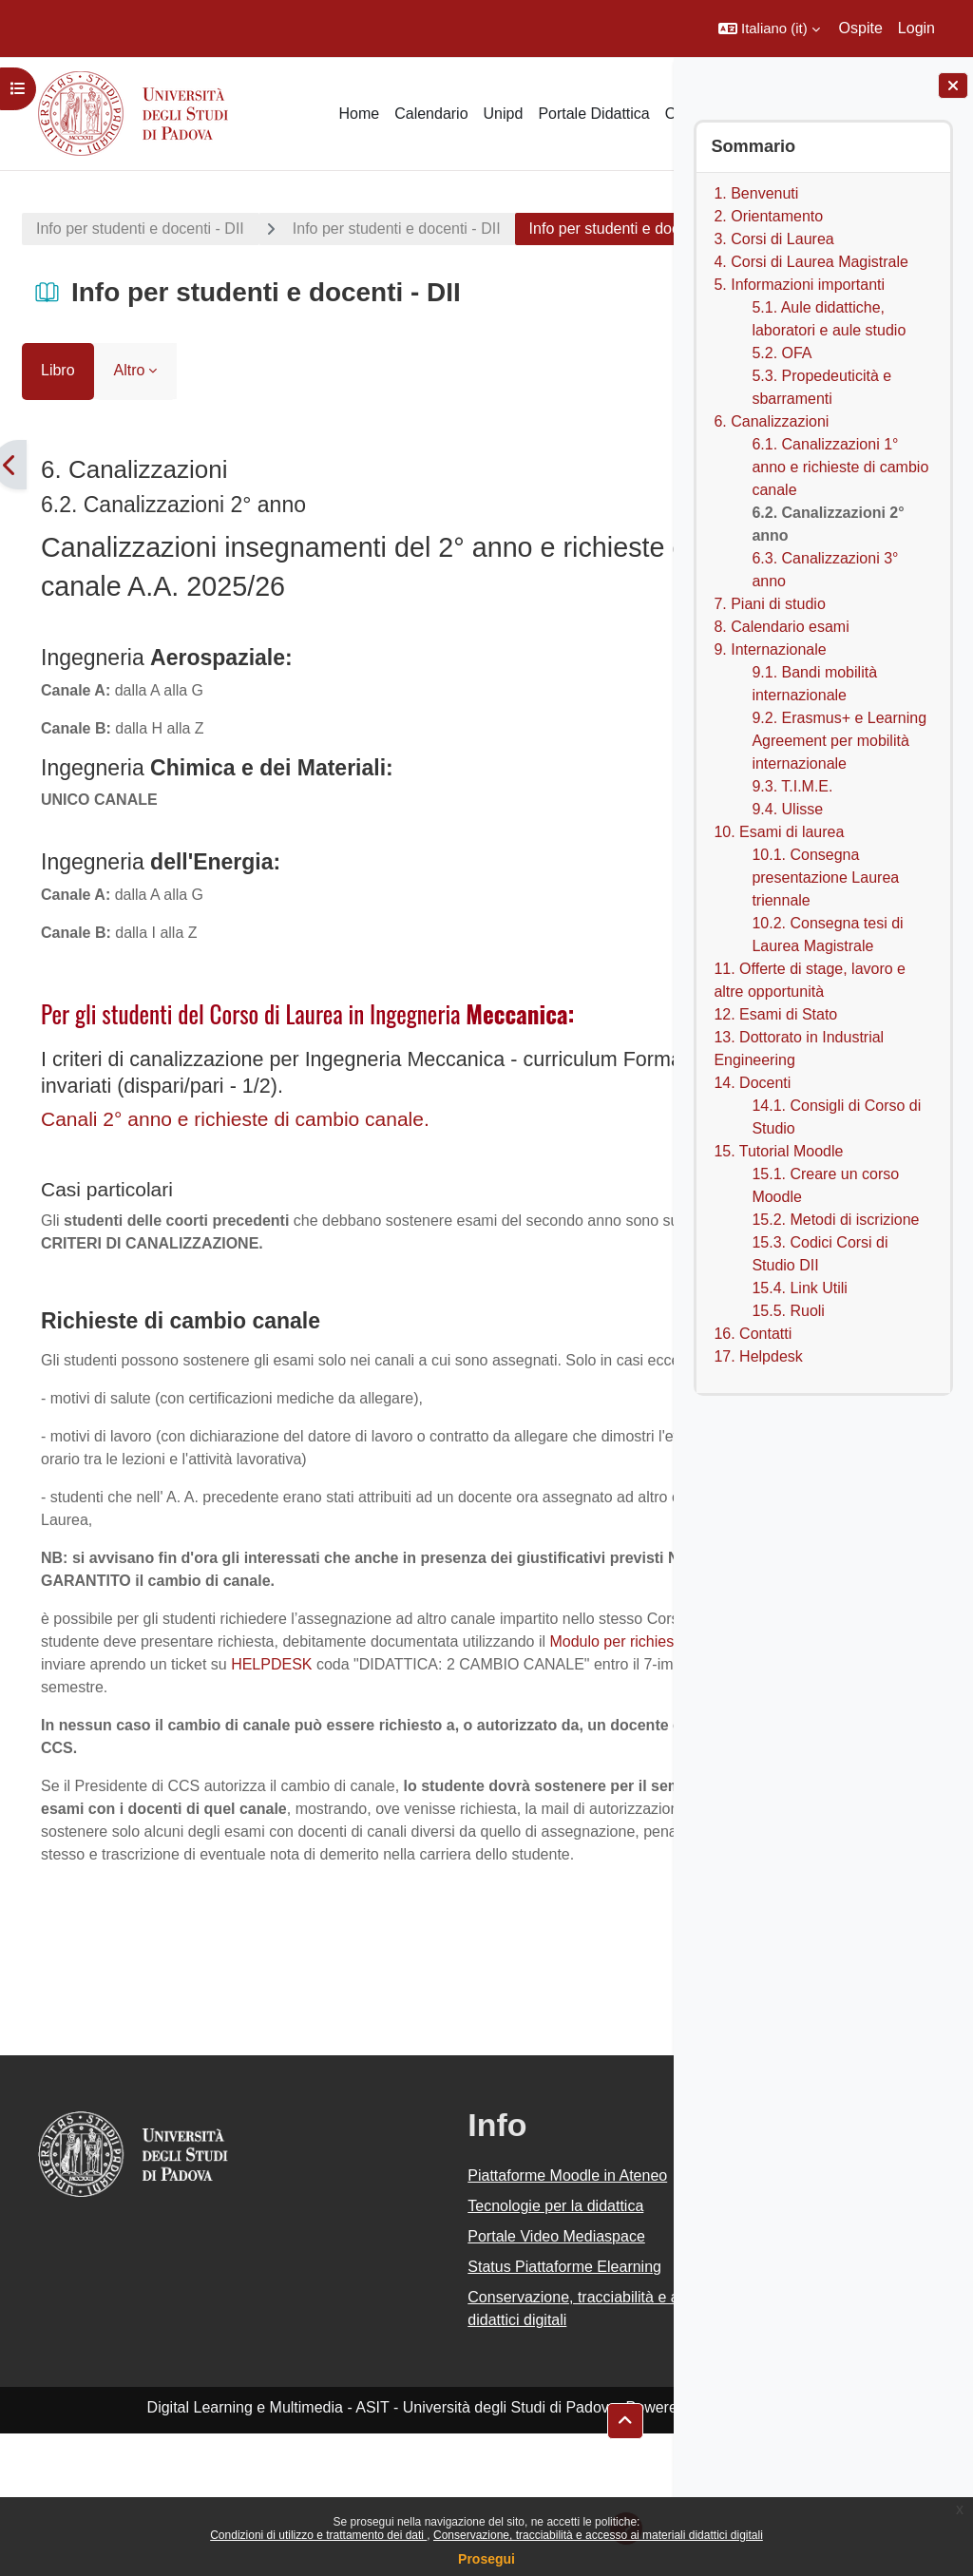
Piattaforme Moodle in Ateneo (451, 2318)
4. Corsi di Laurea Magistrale (811, 262)
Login (916, 28)
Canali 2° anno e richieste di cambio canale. (235, 1170)
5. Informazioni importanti (799, 285)
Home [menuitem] (358, 113)
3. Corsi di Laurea (773, 239)
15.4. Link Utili (800, 1288)
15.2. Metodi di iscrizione (835, 1220)
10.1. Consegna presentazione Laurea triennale (825, 877)
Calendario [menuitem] (430, 113)
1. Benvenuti (756, 193)
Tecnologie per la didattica (439, 2348)
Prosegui (486, 2558)
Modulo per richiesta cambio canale (340, 1738)
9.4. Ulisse (787, 809)
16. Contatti (753, 1334)
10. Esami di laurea (779, 832)
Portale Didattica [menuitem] (593, 113)
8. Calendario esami (781, 627)
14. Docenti (752, 1083)
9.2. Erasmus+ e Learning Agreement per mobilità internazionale (839, 741)
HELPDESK (141, 1761)
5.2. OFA (781, 353)
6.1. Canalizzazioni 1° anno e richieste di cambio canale (840, 467)
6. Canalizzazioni (771, 421)
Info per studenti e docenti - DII (140, 228)
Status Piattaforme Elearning (448, 2409)
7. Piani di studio (769, 604)
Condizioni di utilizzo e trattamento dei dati (318, 2535)
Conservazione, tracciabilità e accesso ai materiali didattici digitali (598, 2535)
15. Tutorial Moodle (778, 1151)
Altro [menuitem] (129, 421)
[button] (769, 28)
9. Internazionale (770, 649)
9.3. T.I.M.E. (792, 786)
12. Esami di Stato (775, 1014)
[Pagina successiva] (663, 516)
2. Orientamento (768, 216)
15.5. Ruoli (788, 1311)
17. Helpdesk (758, 1356)
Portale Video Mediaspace (440, 2379)
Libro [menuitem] (58, 421)
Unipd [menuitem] (504, 113)
